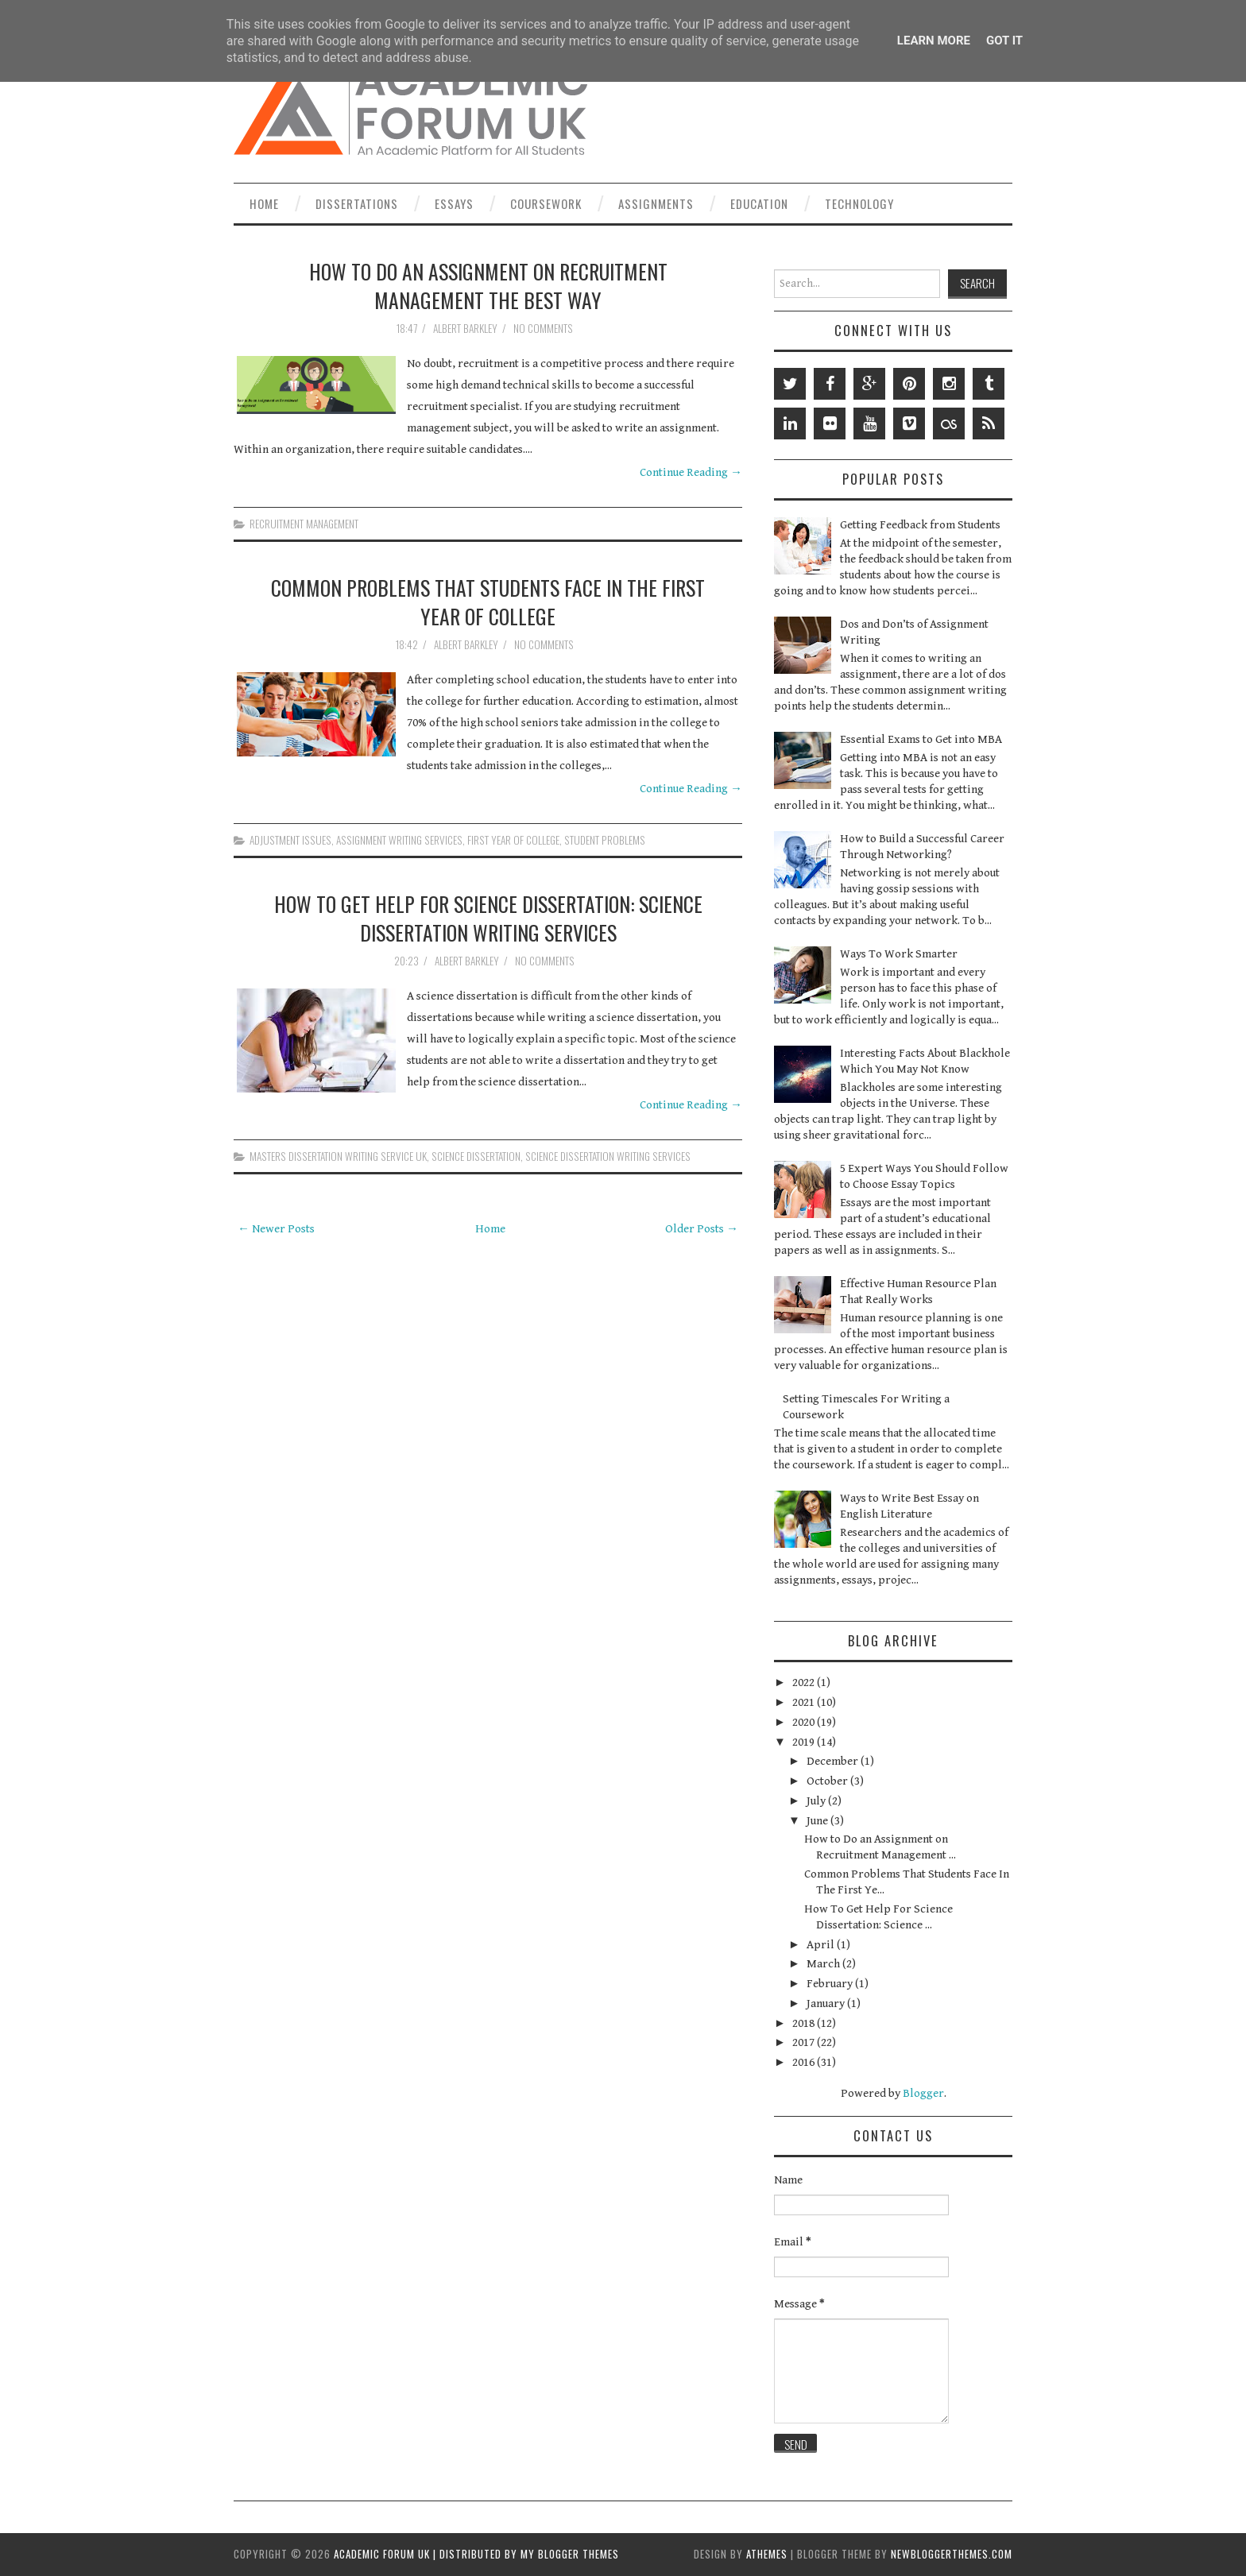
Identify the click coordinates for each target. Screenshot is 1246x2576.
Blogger (923, 2093)
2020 (804, 1722)
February (831, 1983)
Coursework (546, 203)
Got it (1004, 40)
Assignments (656, 203)
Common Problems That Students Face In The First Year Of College (488, 601)
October (828, 1781)
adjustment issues (290, 840)
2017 (804, 2042)
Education (759, 203)
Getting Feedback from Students (920, 525)
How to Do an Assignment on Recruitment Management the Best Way (488, 285)
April (822, 1944)
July (817, 1801)
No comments (544, 328)
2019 (804, 1742)
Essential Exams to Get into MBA (921, 739)
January (827, 2003)
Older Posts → (701, 1229)
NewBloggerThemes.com (951, 2554)
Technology (859, 203)
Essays (454, 203)
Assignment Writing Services (399, 840)
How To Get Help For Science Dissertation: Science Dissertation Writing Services (488, 917)
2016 (804, 2062)
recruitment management (304, 524)
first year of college (513, 840)
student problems (604, 840)
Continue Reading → (691, 472)
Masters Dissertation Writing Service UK (338, 1156)
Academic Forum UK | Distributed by (427, 2554)
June (818, 1821)
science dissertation (475, 1156)
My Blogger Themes (569, 2554)
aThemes (766, 2554)
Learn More (933, 40)
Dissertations (356, 203)
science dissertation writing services (608, 1156)
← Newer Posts (276, 1229)
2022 (804, 1682)
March (824, 1964)
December (834, 1761)
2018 (804, 2023)
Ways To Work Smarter (899, 954)
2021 (804, 1702)
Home (264, 203)
